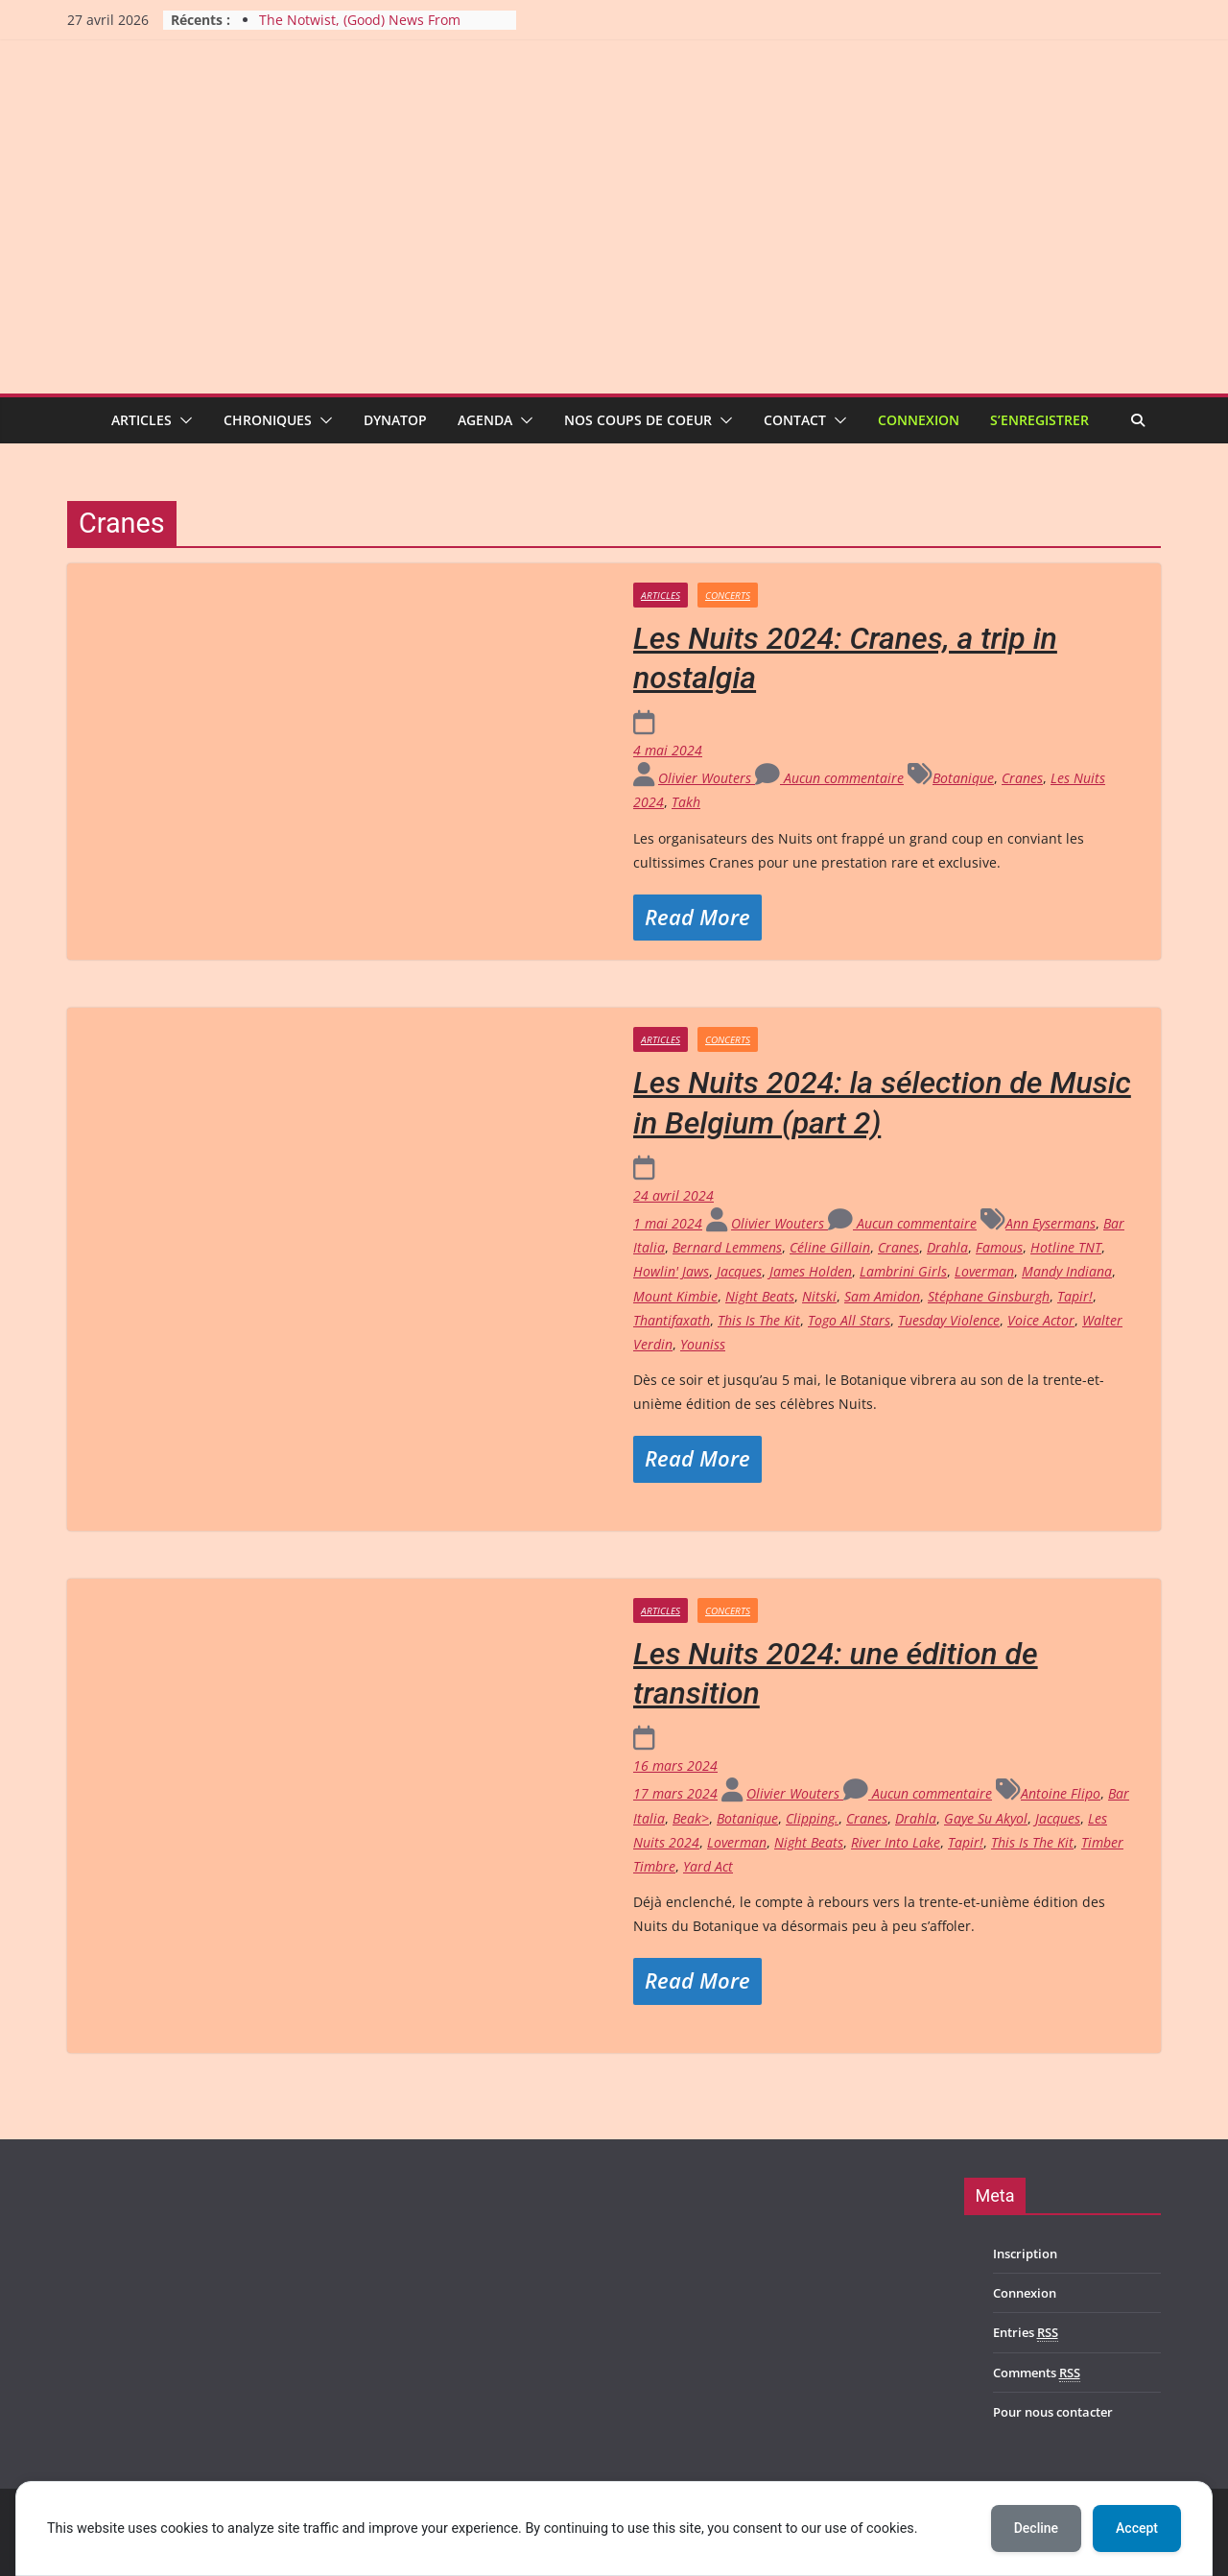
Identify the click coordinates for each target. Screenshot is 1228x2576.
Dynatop (395, 420)
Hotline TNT (1065, 1247)
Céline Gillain (830, 1247)
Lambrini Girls (903, 1271)
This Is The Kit (759, 1320)
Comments (1036, 2373)
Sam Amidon (882, 1296)
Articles (141, 420)
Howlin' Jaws (671, 1271)
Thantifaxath (671, 1320)
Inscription (1025, 2253)
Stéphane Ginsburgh (989, 1296)
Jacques (739, 1271)
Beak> (691, 1818)
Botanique (963, 778)
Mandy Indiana (1067, 1271)
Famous (999, 1247)
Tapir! (1075, 1296)
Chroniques (268, 420)
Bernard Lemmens (727, 1247)
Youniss (702, 1344)
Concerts (727, 595)
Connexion (918, 420)
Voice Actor (1040, 1320)
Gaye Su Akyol (985, 1818)
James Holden (810, 1271)
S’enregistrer (1039, 420)
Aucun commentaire (829, 778)
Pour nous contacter (1053, 2412)
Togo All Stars (849, 1320)
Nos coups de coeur (638, 420)
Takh (686, 802)
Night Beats (759, 1296)
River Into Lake (895, 1842)
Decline (1036, 2528)
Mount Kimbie (675, 1296)
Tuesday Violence (949, 1320)
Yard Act (708, 1866)
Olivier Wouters (706, 778)
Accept (1137, 2528)
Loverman (984, 1271)
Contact (795, 420)
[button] (182, 420)
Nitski (819, 1296)
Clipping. (812, 1818)
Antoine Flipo (1060, 1793)
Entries (1025, 2333)
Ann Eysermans (1050, 1223)
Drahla (947, 1247)
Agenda (485, 420)
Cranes (1022, 778)
